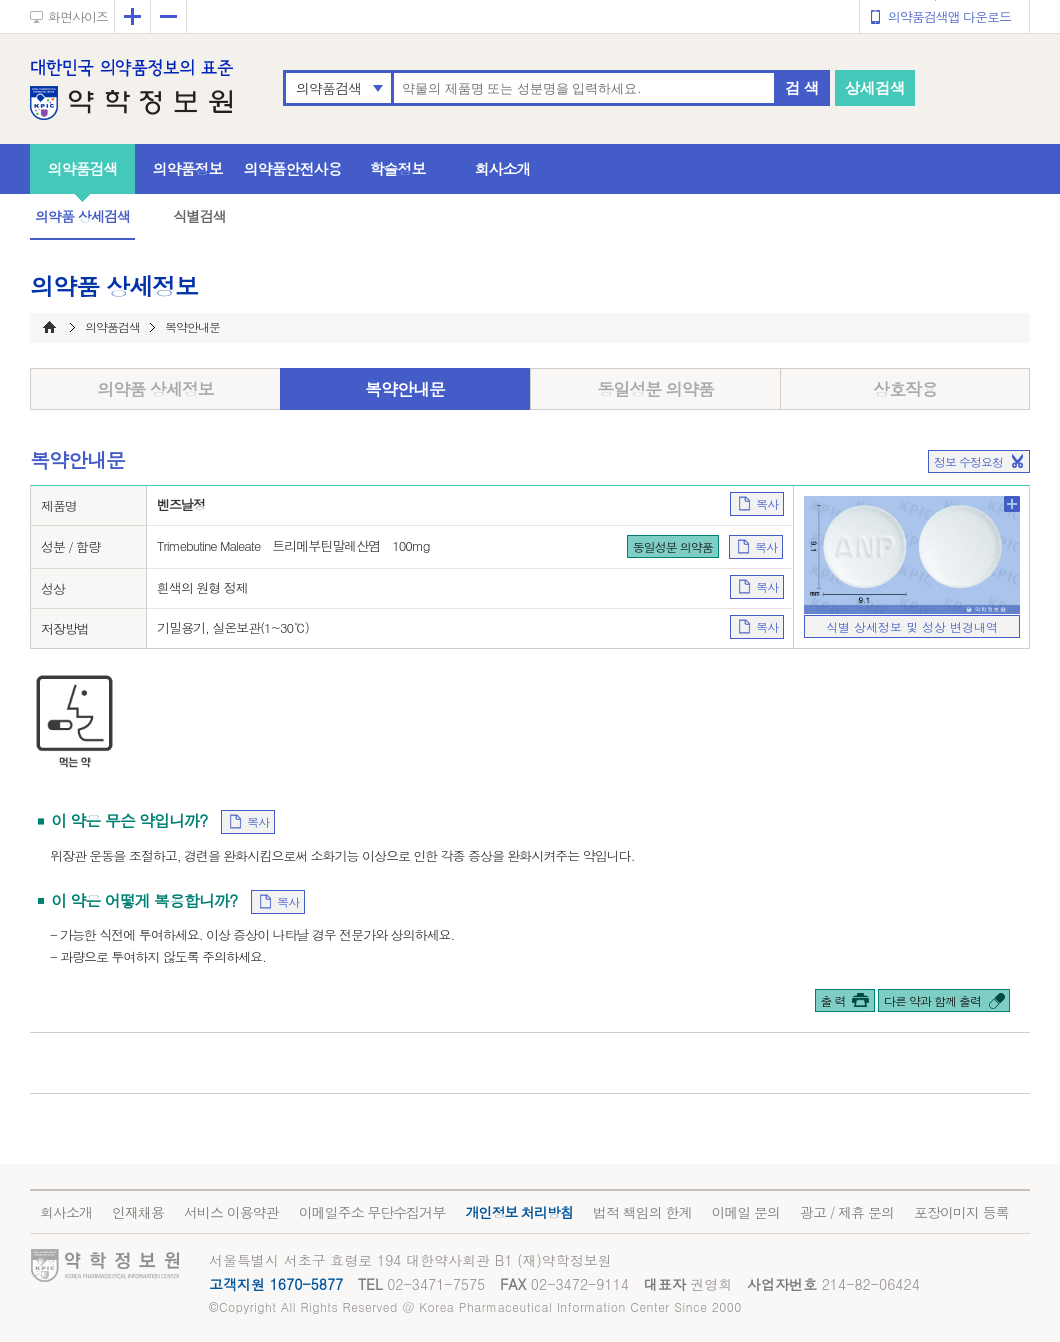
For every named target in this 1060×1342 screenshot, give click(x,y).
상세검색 (875, 87)
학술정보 (398, 168)
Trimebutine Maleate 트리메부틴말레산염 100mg (293, 545)
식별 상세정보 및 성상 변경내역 (912, 626)
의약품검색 (328, 88)
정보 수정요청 (968, 461)
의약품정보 (188, 168)
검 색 (802, 87)
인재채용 (138, 1212)
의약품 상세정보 (155, 389)
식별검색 (199, 216)
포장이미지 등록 (961, 1212)
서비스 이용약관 (231, 1212)
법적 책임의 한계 (642, 1212)
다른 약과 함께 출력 (932, 1000)
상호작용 (905, 389)
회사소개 (503, 168)
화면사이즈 (78, 16)
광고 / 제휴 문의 (847, 1212)
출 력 (833, 1000)
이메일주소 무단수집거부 (372, 1212)
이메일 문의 (745, 1212)
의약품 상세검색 (82, 216)
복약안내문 (405, 389)
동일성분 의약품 (655, 389)
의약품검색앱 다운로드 (949, 16)
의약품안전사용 (293, 168)
